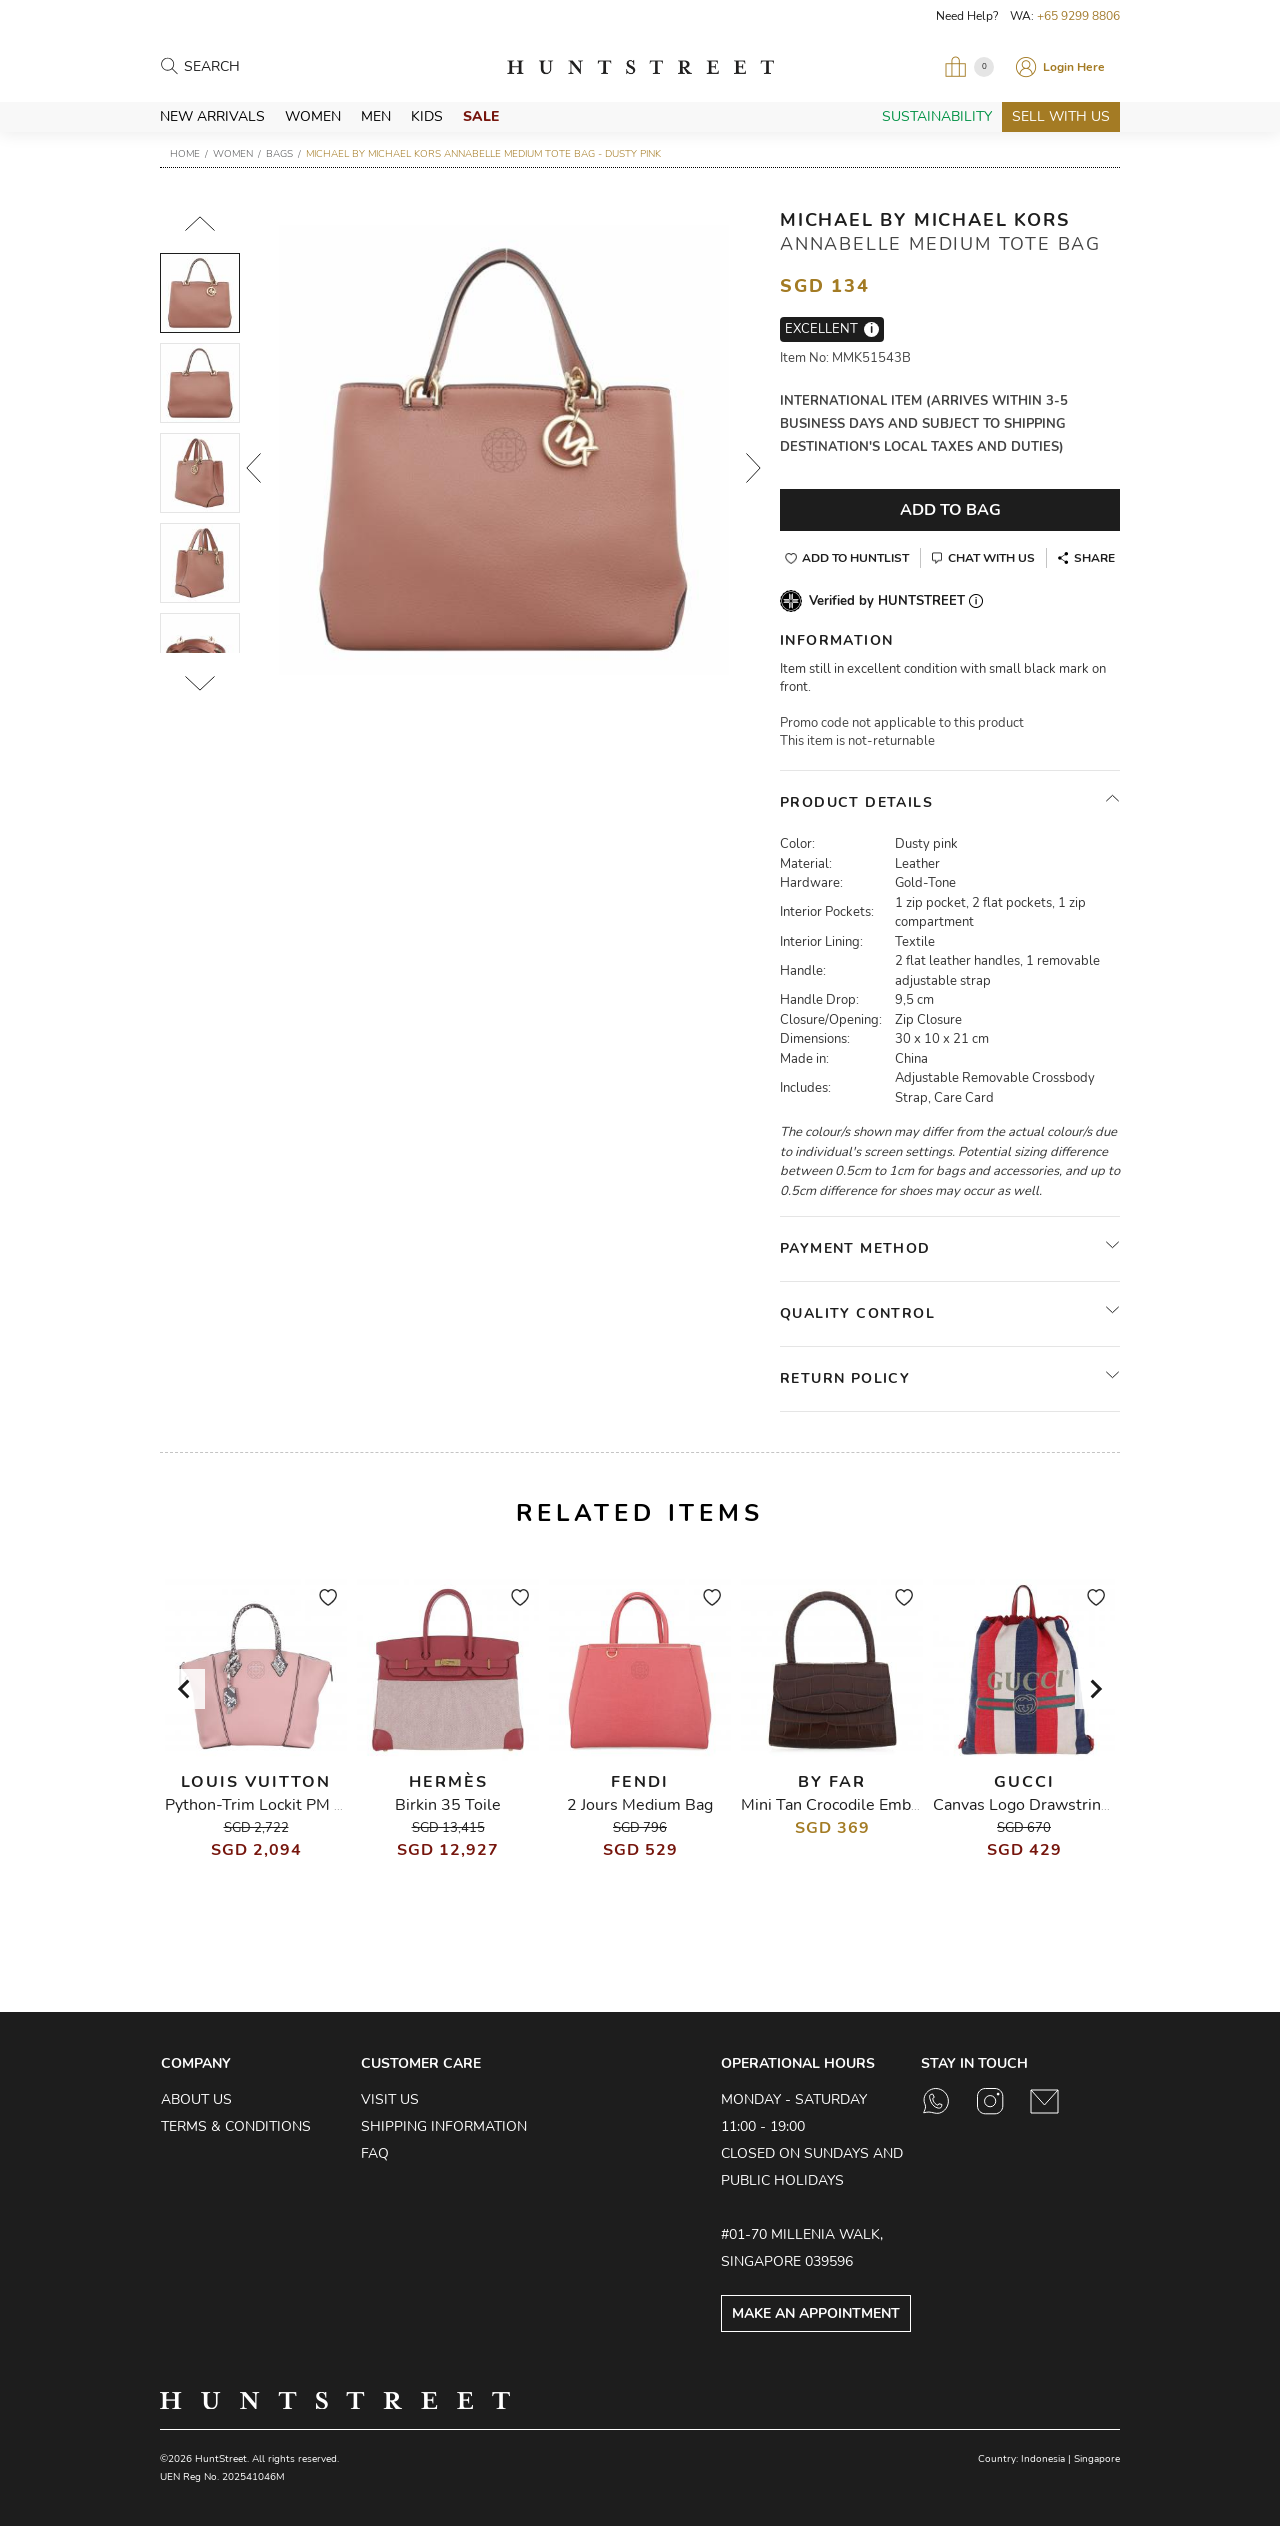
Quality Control (857, 1313)
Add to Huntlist (855, 558)
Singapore (1097, 2459)
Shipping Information (444, 2126)
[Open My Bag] (969, 67)
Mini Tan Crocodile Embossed (847, 1805)
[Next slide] (1095, 1689)
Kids (427, 116)
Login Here (1074, 67)
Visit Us (390, 2099)
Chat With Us (991, 558)
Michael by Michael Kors (924, 220)
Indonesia (1043, 2459)
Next (754, 468)
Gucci (1024, 1782)
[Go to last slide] (185, 1689)
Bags (279, 154)
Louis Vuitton (256, 1782)
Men (376, 116)
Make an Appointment (816, 2313)
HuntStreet (640, 67)
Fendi (640, 1782)
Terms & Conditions (236, 2126)
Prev (254, 468)
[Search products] (272, 67)
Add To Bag (950, 510)
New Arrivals (212, 116)
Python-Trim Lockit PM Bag (263, 1805)
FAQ (375, 2153)
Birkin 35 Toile (448, 1805)
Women (313, 116)
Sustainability (937, 116)
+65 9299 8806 (1078, 16)
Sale (481, 116)
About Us (196, 2099)
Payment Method (855, 1248)
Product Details (856, 802)
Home (185, 154)
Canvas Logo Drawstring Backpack (1056, 1805)
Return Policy (845, 1378)
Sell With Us (1061, 116)
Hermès (448, 1782)
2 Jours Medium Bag (640, 1805)
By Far (832, 1782)
